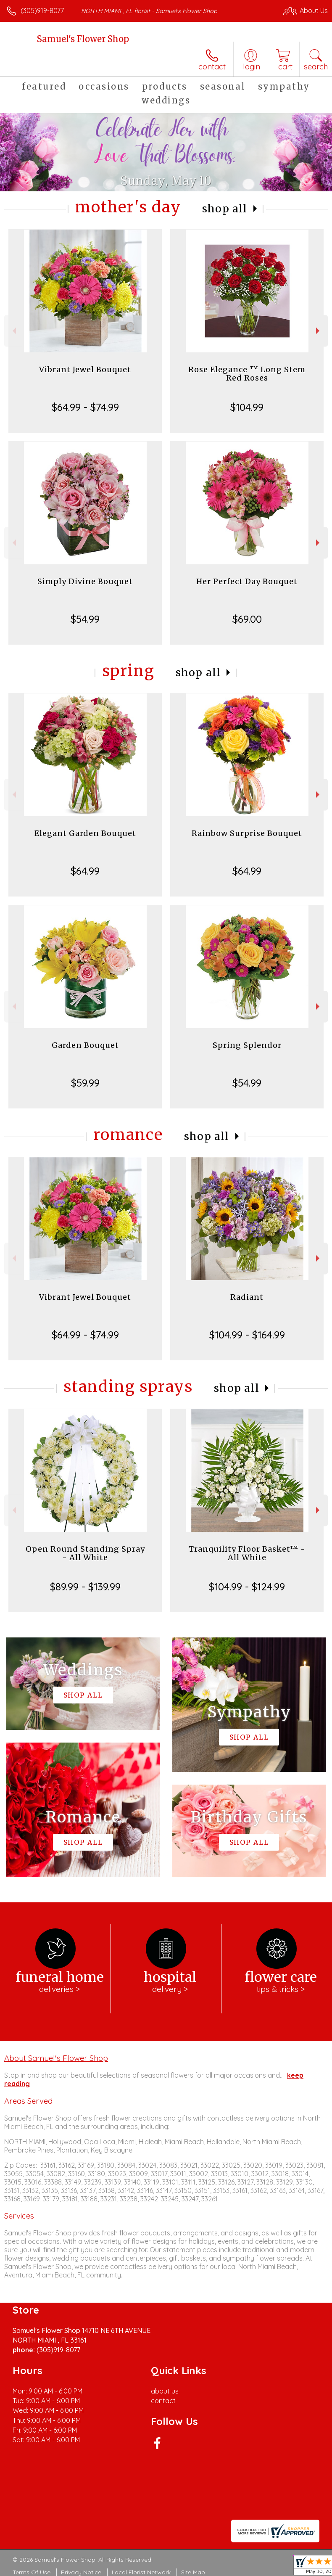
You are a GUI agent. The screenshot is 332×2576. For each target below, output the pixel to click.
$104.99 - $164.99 (247, 1334)
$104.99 (246, 407)
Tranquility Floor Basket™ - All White (247, 1553)
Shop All (225, 208)
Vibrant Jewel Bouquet (85, 369)
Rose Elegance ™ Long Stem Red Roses (247, 374)
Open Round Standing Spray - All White (85, 1553)
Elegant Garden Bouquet (85, 833)
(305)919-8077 (42, 10)
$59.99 (85, 1082)
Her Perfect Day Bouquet (247, 581)
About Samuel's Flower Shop (56, 2058)
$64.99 (85, 871)
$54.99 (85, 619)
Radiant (246, 1297)
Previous (13, 330)
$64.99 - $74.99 (85, 407)
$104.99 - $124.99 (247, 1586)
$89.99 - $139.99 (85, 1586)
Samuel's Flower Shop (83, 39)
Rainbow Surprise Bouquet (247, 833)
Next (319, 330)
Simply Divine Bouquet (85, 581)
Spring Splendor (247, 1045)
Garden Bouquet (85, 1045)
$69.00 (247, 619)
